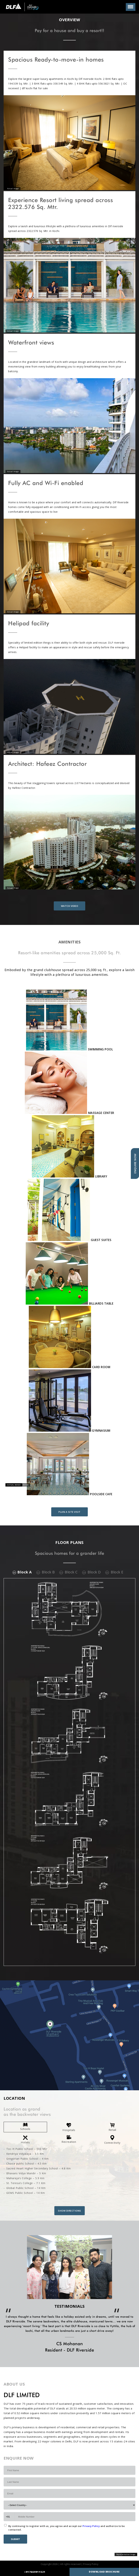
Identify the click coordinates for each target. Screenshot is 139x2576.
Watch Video (69, 906)
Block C (68, 1572)
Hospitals (68, 2127)
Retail (112, 2127)
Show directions (69, 2210)
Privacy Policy (91, 2526)
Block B (45, 1572)
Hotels (25, 2139)
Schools (25, 2127)
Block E (114, 1572)
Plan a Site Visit (69, 1511)
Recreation (69, 2139)
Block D (91, 1572)
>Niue (69, 2505)
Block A (22, 1572)
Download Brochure (104, 2571)
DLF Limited (22, 2394)
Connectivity (112, 2139)
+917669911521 (34, 2571)
